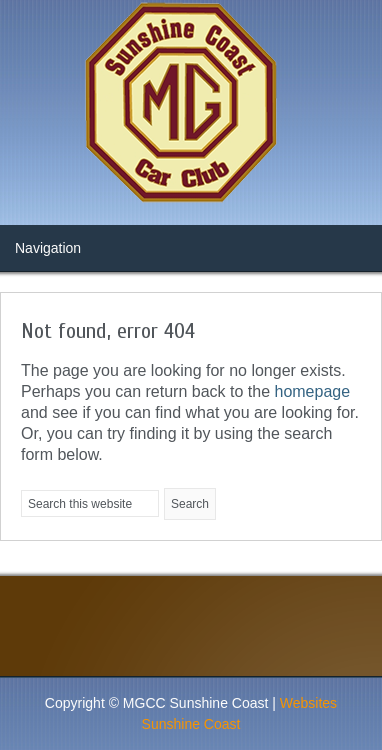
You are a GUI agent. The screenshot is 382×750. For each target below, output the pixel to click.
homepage (312, 391)
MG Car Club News (191, 105)
